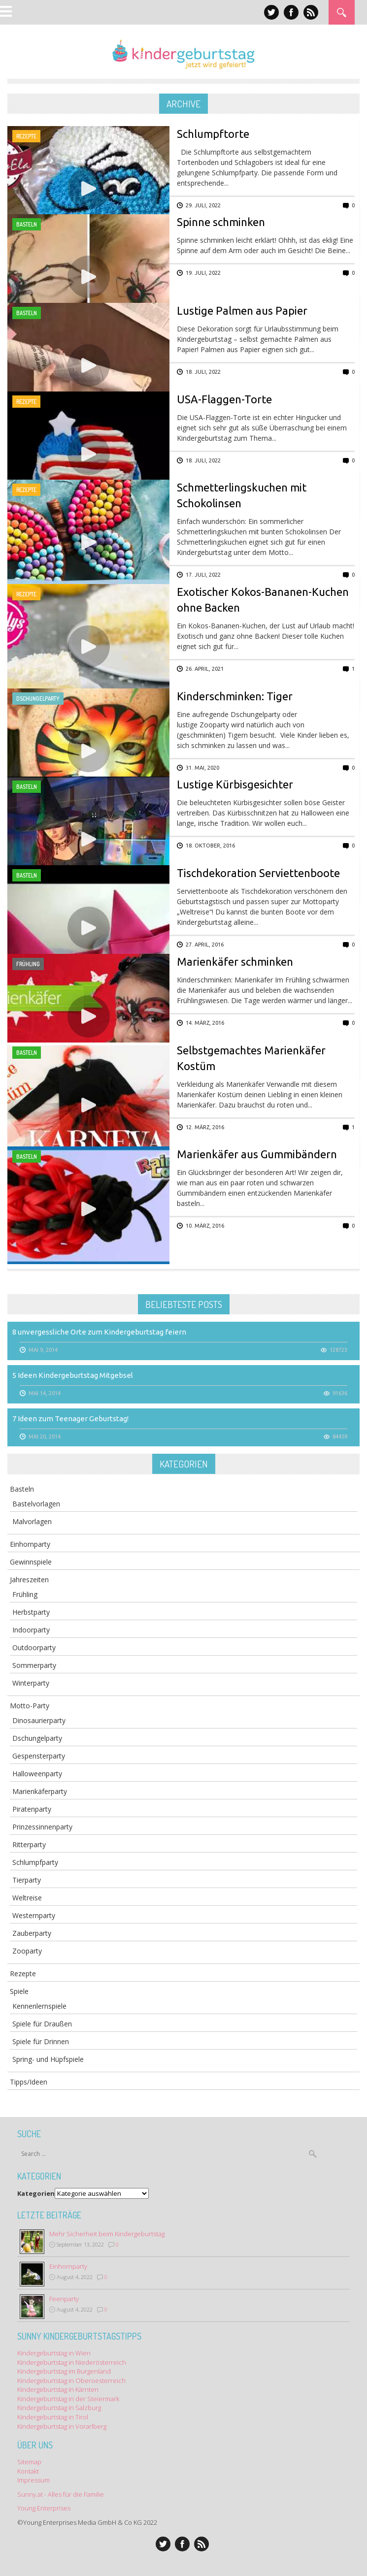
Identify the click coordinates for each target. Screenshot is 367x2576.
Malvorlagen (32, 1521)
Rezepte (26, 136)
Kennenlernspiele (39, 2006)
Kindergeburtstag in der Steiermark (68, 2398)
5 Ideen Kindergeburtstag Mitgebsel (72, 1375)
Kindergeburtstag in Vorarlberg (61, 2426)
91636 (340, 1393)
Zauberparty (31, 1933)
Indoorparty (31, 1629)
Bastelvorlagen (36, 1503)
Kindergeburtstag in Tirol (52, 2417)
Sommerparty (34, 1665)
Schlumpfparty (35, 1862)
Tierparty (26, 1880)
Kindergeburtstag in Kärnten (58, 2389)
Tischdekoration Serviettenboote (258, 873)
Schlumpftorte (213, 134)
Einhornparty (30, 1544)
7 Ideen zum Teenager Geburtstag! (70, 1418)
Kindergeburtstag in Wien (54, 2352)
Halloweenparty (37, 1773)
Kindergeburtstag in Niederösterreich (71, 2362)
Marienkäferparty (39, 1791)
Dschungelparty (38, 698)
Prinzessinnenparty (42, 1826)
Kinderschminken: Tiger (235, 696)
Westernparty (33, 1915)
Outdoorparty (34, 1647)
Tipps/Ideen (28, 2082)
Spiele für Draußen (42, 2023)
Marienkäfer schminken (235, 961)
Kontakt (28, 2471)
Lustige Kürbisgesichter (235, 784)
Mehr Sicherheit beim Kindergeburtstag (107, 2233)
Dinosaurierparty (39, 1720)
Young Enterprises (43, 2508)
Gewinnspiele (31, 1561)
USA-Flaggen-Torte (224, 399)
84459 (340, 1436)
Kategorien (36, 2193)
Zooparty (27, 1951)
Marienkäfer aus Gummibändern (257, 1154)
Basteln (26, 224)
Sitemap (29, 2461)
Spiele (19, 1991)
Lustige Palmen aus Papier (242, 310)
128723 (338, 1350)
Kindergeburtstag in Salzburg (59, 2407)
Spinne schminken (221, 222)
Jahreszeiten (29, 1579)
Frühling (28, 964)
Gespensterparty (38, 1756)
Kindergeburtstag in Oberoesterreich (71, 2380)
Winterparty (30, 1683)
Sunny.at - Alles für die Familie (60, 2494)
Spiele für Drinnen (40, 2041)
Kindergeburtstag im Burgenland (64, 2371)
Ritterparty (29, 1844)
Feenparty (64, 2298)
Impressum (33, 2480)
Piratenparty (31, 1809)
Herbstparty (31, 1612)
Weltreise (27, 1897)
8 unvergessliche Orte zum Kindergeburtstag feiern (99, 1332)
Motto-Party (29, 1705)
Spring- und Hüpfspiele (48, 2059)
